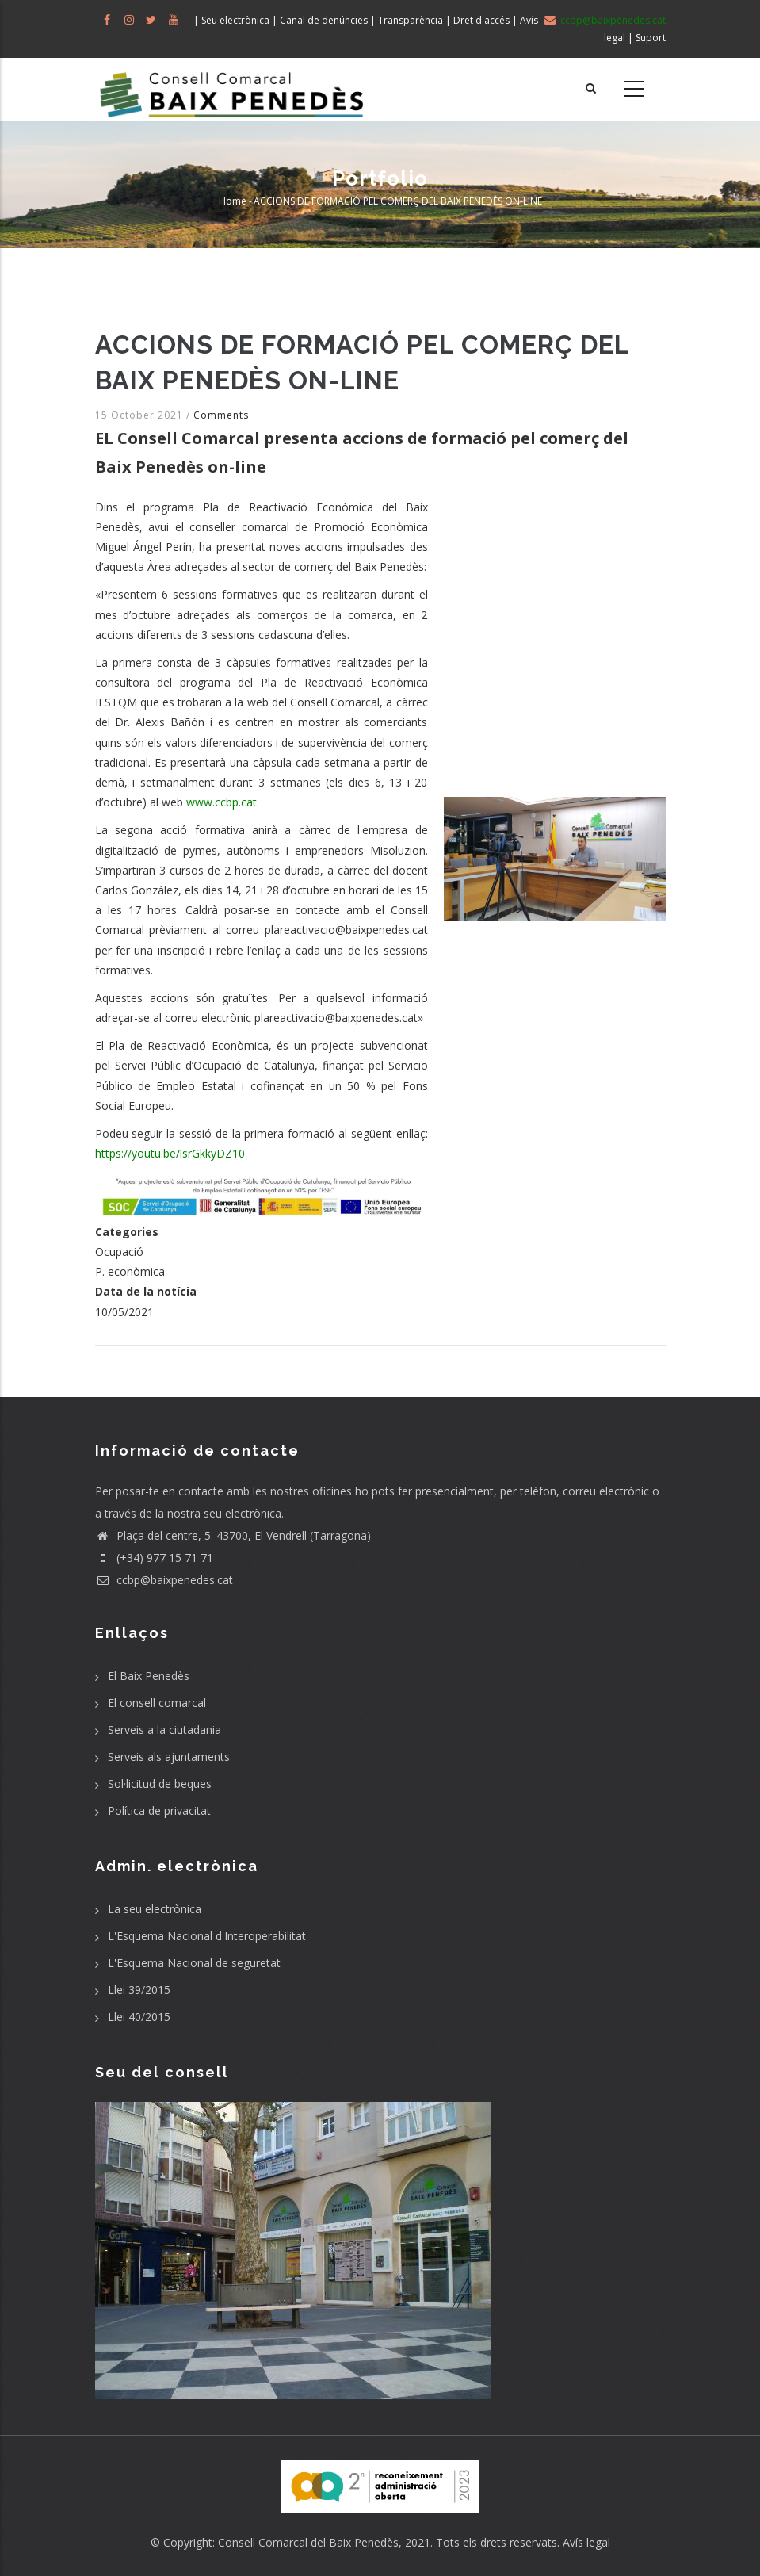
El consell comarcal (157, 1702)
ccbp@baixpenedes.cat (164, 1579)
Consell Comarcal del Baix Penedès (308, 2542)
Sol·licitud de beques (160, 1783)
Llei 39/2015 (139, 1989)
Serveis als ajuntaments (169, 1756)
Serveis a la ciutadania (164, 1729)
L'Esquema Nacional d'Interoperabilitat (207, 1935)
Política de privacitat (159, 1810)
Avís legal (586, 2542)
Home (232, 201)
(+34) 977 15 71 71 (154, 1557)
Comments (221, 415)
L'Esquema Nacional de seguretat (194, 1962)
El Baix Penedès (148, 1675)
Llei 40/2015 (139, 2016)
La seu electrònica (154, 1908)
